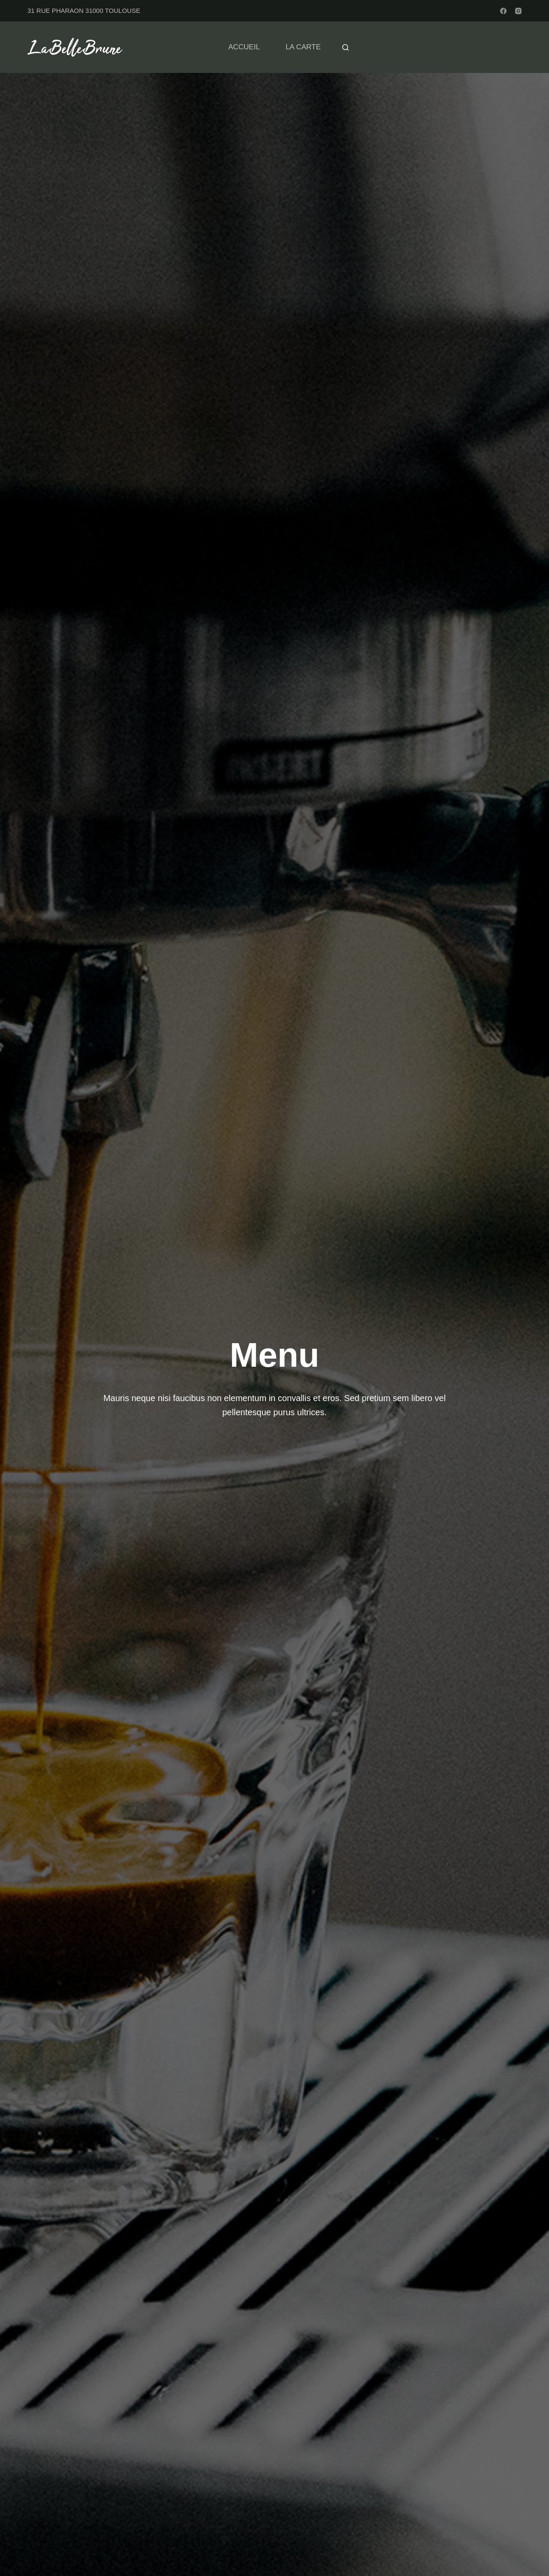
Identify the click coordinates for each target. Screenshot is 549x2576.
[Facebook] (503, 11)
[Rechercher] (345, 47)
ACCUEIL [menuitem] (244, 47)
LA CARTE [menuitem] (303, 47)
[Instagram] (518, 11)
